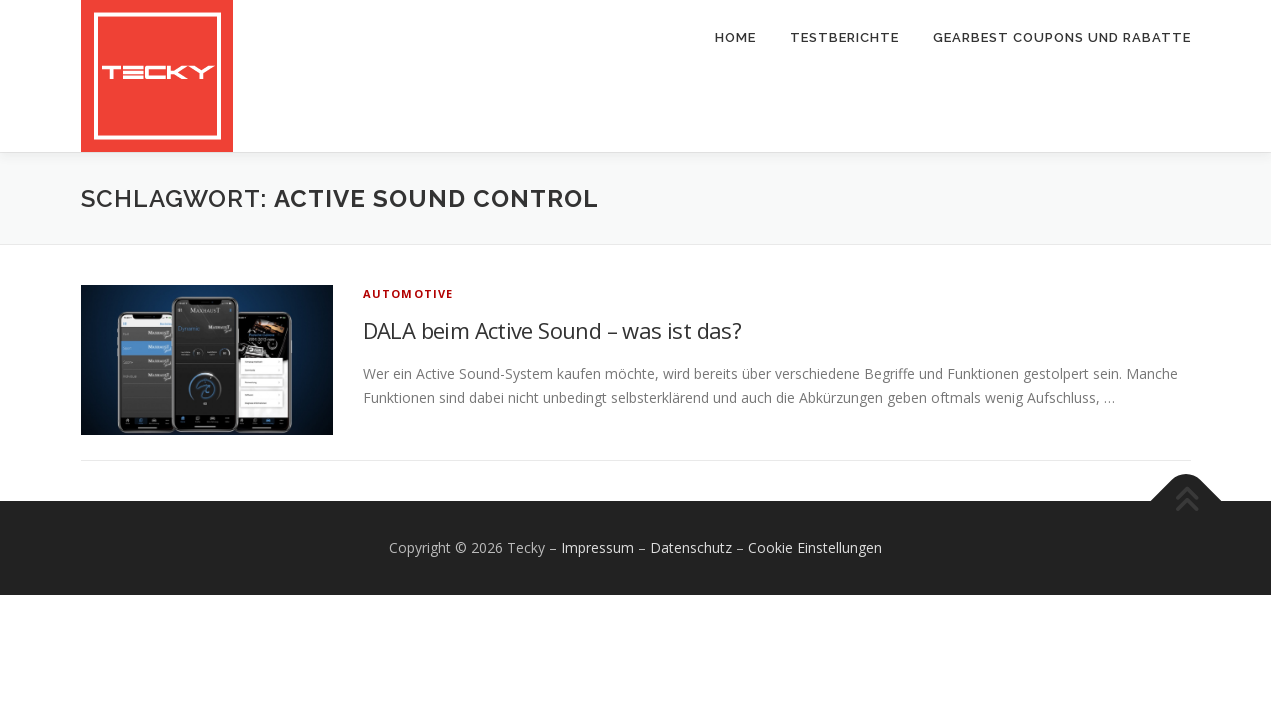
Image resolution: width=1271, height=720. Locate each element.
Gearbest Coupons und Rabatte (1062, 37)
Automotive (408, 293)
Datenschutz (691, 547)
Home (735, 37)
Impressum (597, 547)
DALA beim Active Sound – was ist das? (552, 330)
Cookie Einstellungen (815, 547)
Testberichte (844, 37)
